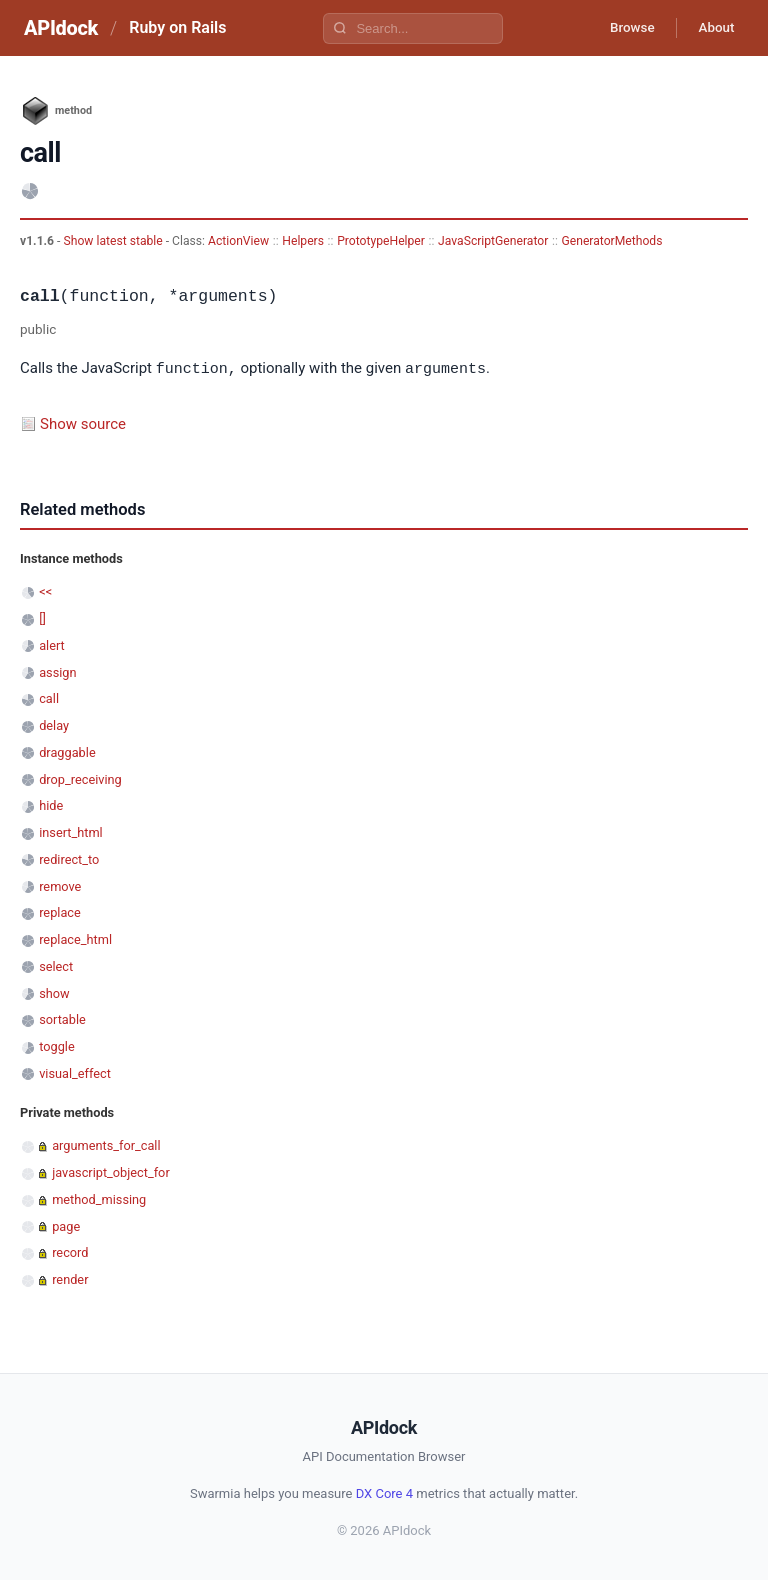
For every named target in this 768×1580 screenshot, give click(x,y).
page (66, 1225)
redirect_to (69, 858)
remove (60, 885)
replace (60, 911)
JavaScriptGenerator (493, 241)
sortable (62, 1018)
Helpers (303, 241)
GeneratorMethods (611, 241)
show (54, 992)
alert (52, 644)
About (713, 28)
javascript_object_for (111, 1171)
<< (45, 590)
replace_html (75, 938)
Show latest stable (114, 241)
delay (54, 724)
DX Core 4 (384, 1492)
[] (42, 617)
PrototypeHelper (381, 241)
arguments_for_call (106, 1144)
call (49, 697)
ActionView (238, 241)
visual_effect (75, 1072)
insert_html (71, 831)
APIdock (61, 28)
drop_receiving (80, 778)
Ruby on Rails (177, 27)
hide (51, 804)
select (56, 965)
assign (57, 671)
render (70, 1278)
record (70, 1251)
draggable (67, 751)
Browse (622, 28)
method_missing (99, 1198)
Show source (83, 423)
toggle (57, 1045)
